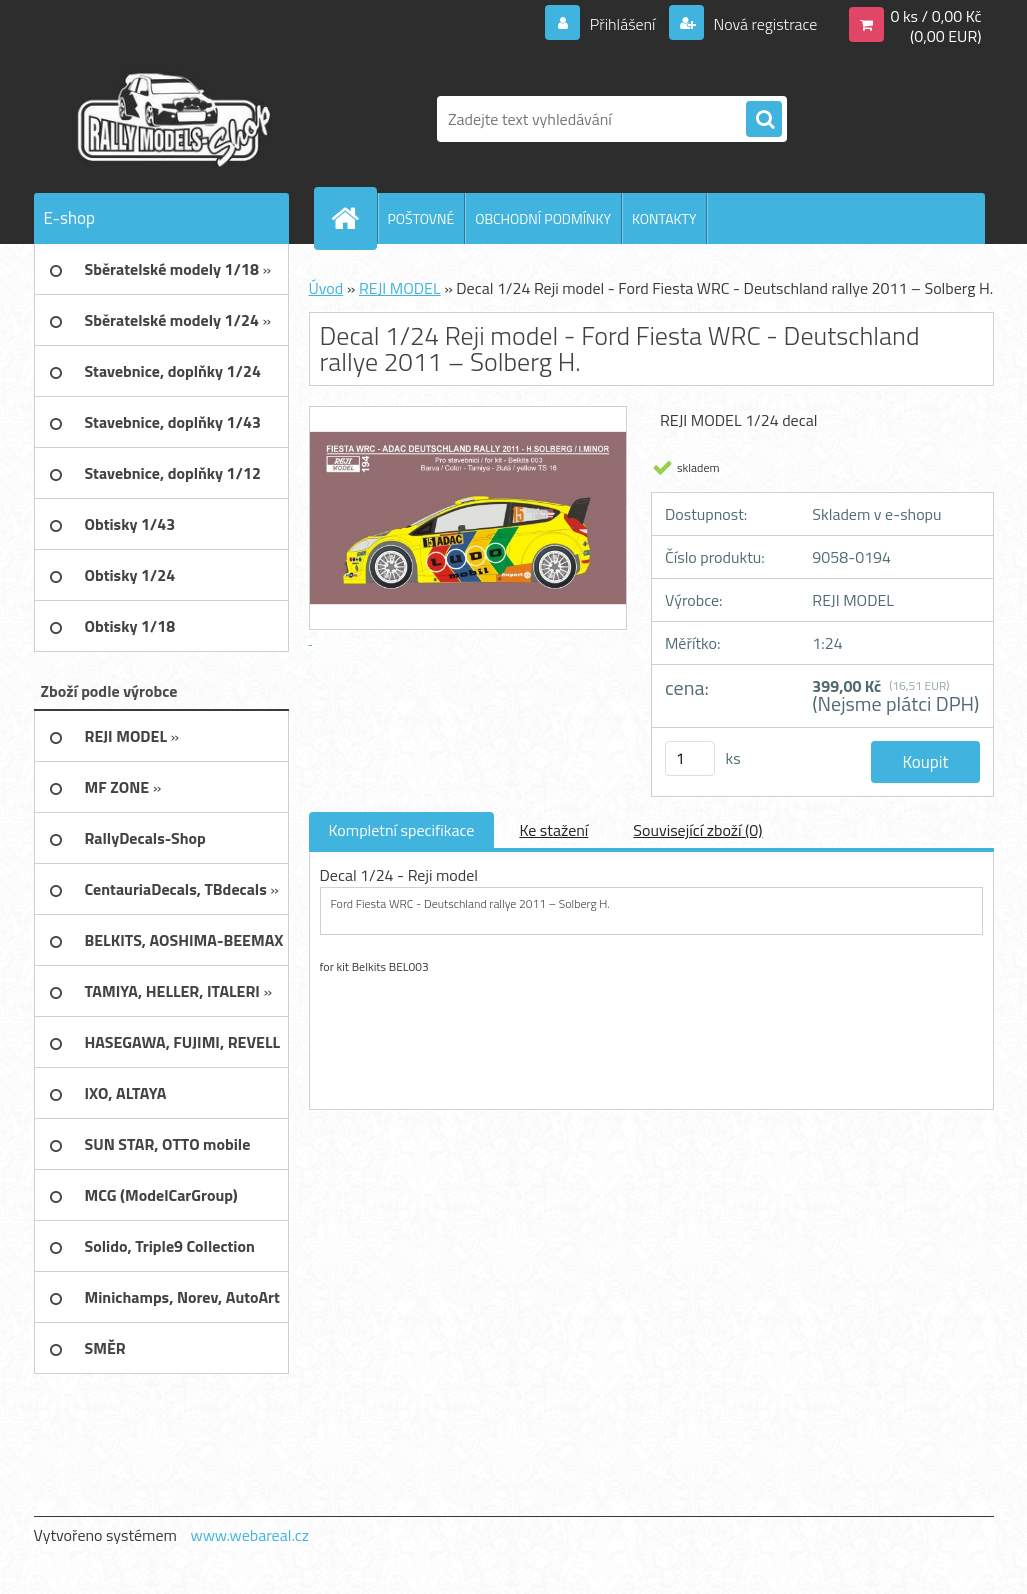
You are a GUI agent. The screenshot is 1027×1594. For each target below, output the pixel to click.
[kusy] (690, 758)
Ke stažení (553, 830)
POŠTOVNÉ (421, 218)
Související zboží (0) (697, 830)
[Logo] (171, 119)
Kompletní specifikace (402, 830)
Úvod (326, 288)
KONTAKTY (664, 218)
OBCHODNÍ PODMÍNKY (543, 218)
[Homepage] (354, 218)
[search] (764, 120)
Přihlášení (622, 24)
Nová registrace (764, 24)
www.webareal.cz (249, 1535)
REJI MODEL (400, 288)
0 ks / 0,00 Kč (935, 16)
